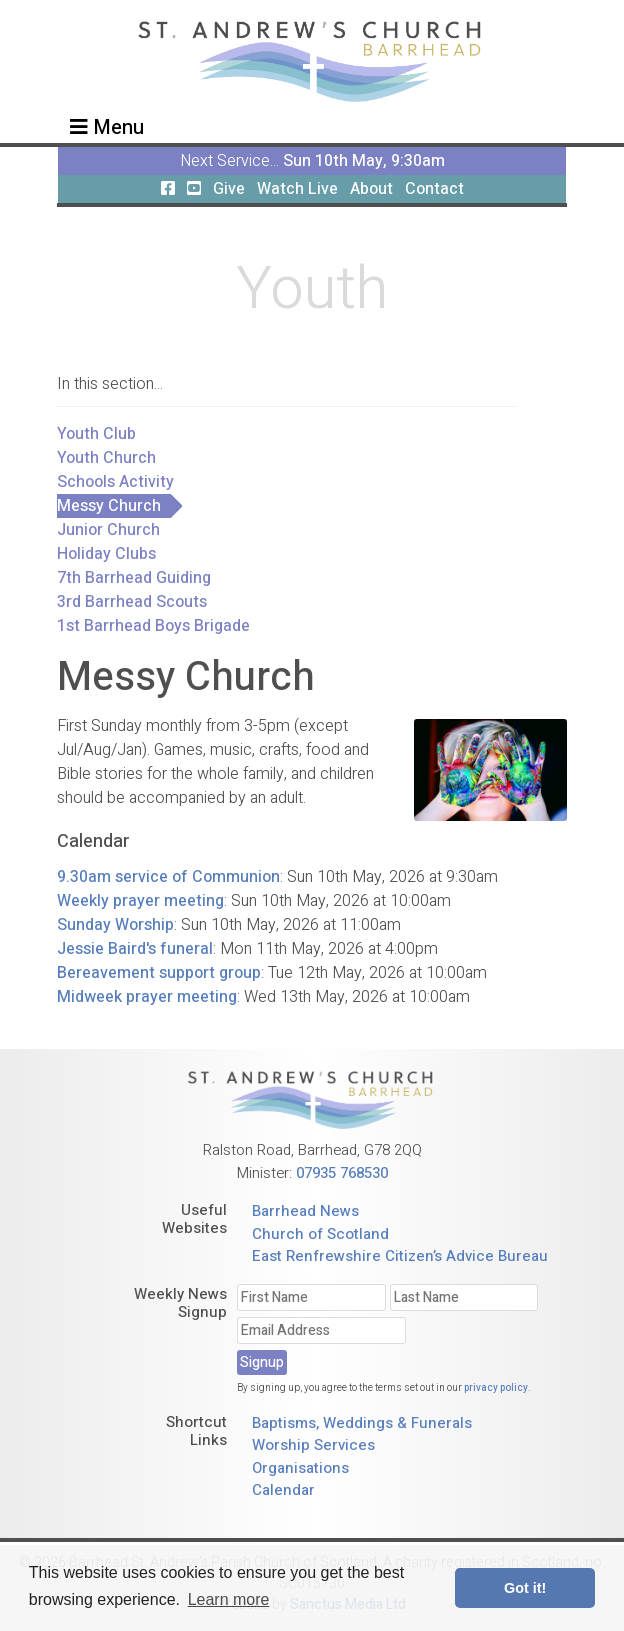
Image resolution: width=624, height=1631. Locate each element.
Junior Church (108, 530)
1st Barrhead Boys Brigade (153, 626)
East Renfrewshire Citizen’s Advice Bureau (400, 1256)
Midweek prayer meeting (147, 997)
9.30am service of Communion (168, 877)
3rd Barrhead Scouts (132, 602)
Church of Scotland (320, 1234)
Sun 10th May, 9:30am (364, 161)
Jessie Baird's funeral (135, 949)
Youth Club (96, 434)
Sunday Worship (115, 925)
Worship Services (313, 1445)
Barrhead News (305, 1211)
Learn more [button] (229, 1599)
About (371, 189)
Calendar (283, 1490)
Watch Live (297, 189)
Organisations (300, 1468)
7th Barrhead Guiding (134, 578)
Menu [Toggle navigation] (107, 127)
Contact (434, 189)
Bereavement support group (159, 973)
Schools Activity (115, 482)
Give (229, 189)
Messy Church (109, 506)
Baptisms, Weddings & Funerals (362, 1423)
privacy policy (496, 1388)
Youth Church (106, 458)
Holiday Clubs (106, 554)
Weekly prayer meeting (140, 901)
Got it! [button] (525, 1588)
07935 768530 (342, 1173)
